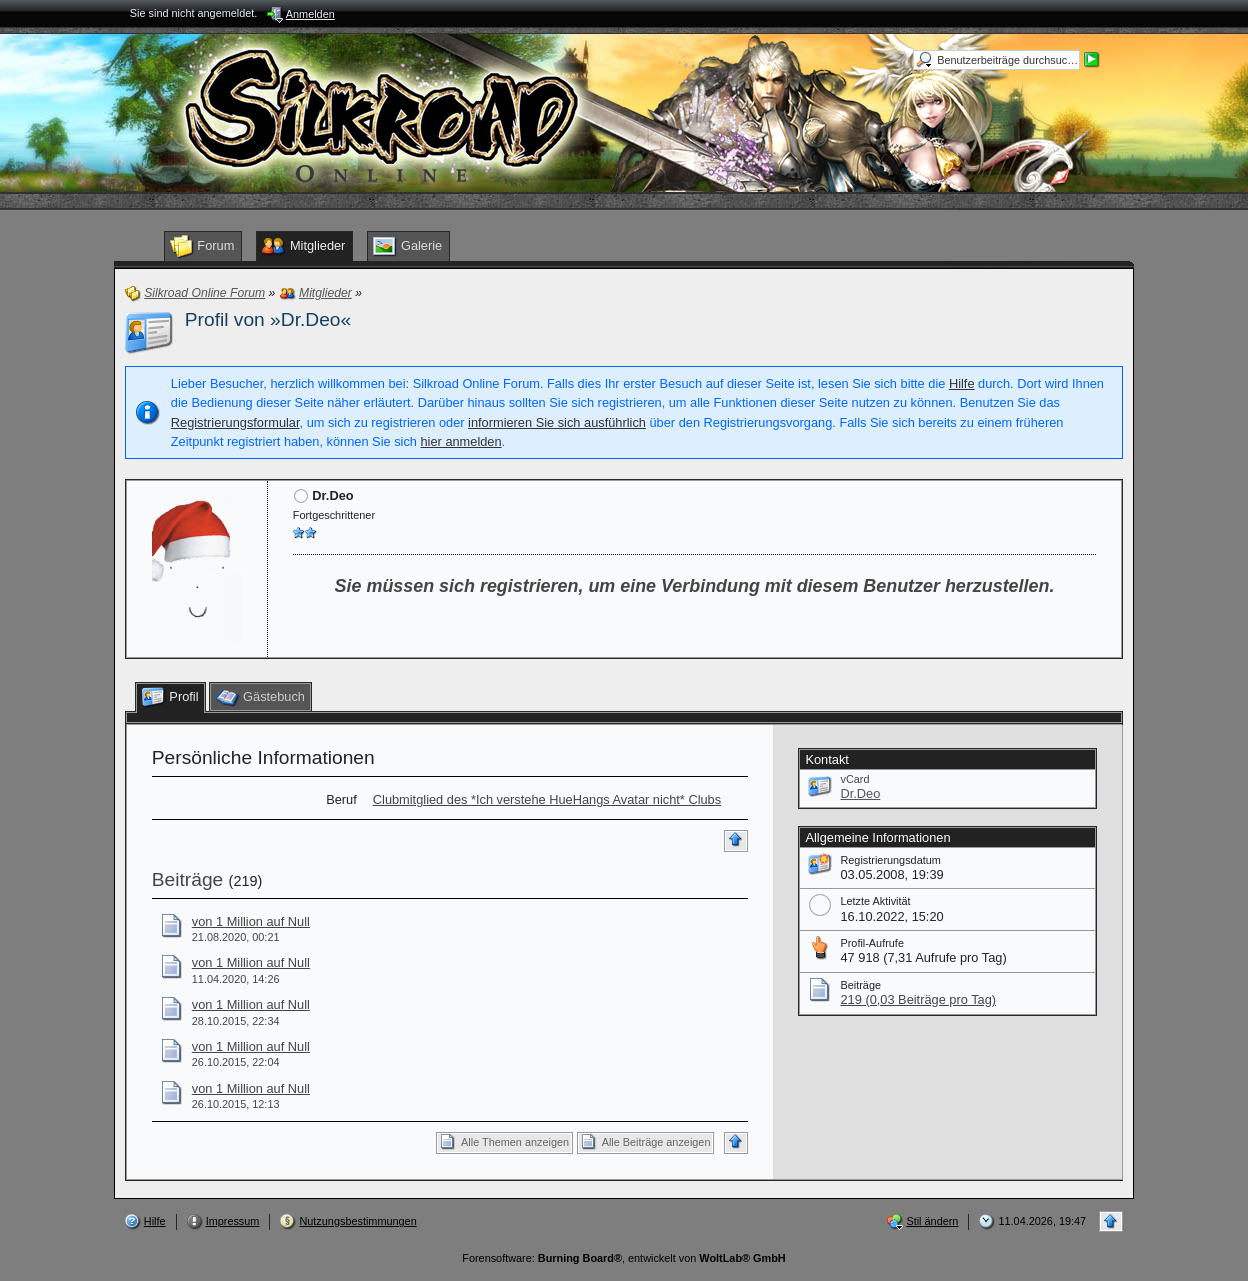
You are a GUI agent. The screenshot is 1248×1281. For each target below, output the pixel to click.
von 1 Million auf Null (251, 921)
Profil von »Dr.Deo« (268, 319)
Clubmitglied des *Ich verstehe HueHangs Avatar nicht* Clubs (547, 799)
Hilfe (962, 383)
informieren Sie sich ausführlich (557, 422)
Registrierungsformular (235, 422)
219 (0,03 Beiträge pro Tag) (918, 999)
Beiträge (187, 879)
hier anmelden (460, 441)
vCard (854, 779)
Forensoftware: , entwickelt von (623, 1258)
